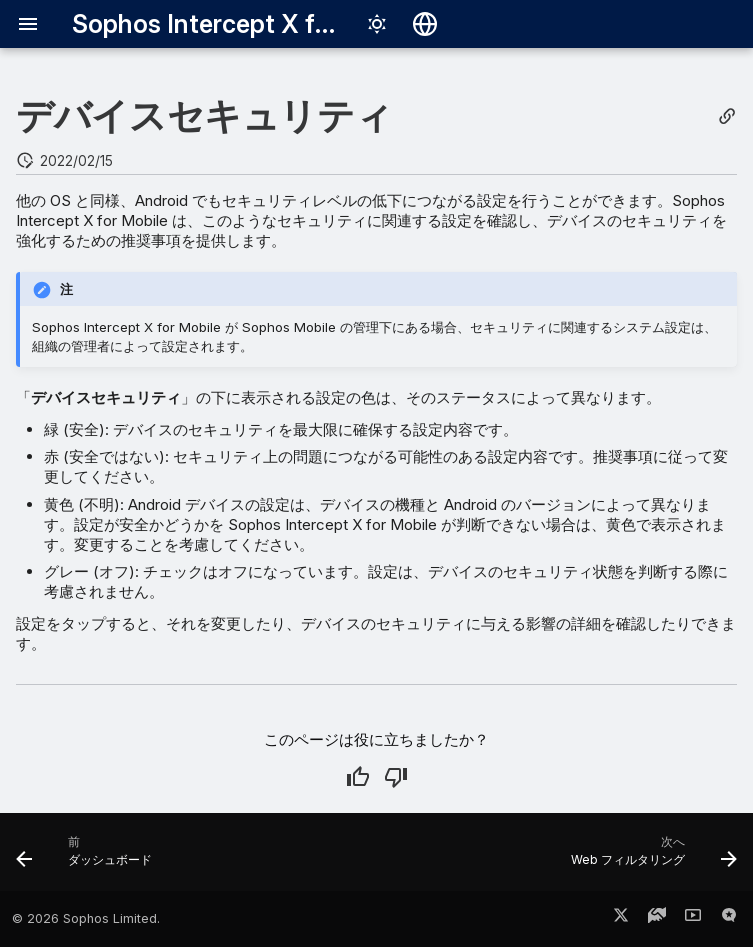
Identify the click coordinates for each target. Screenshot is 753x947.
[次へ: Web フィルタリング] (650, 858)
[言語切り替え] (425, 24)
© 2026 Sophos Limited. (86, 918)
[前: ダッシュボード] (88, 858)
